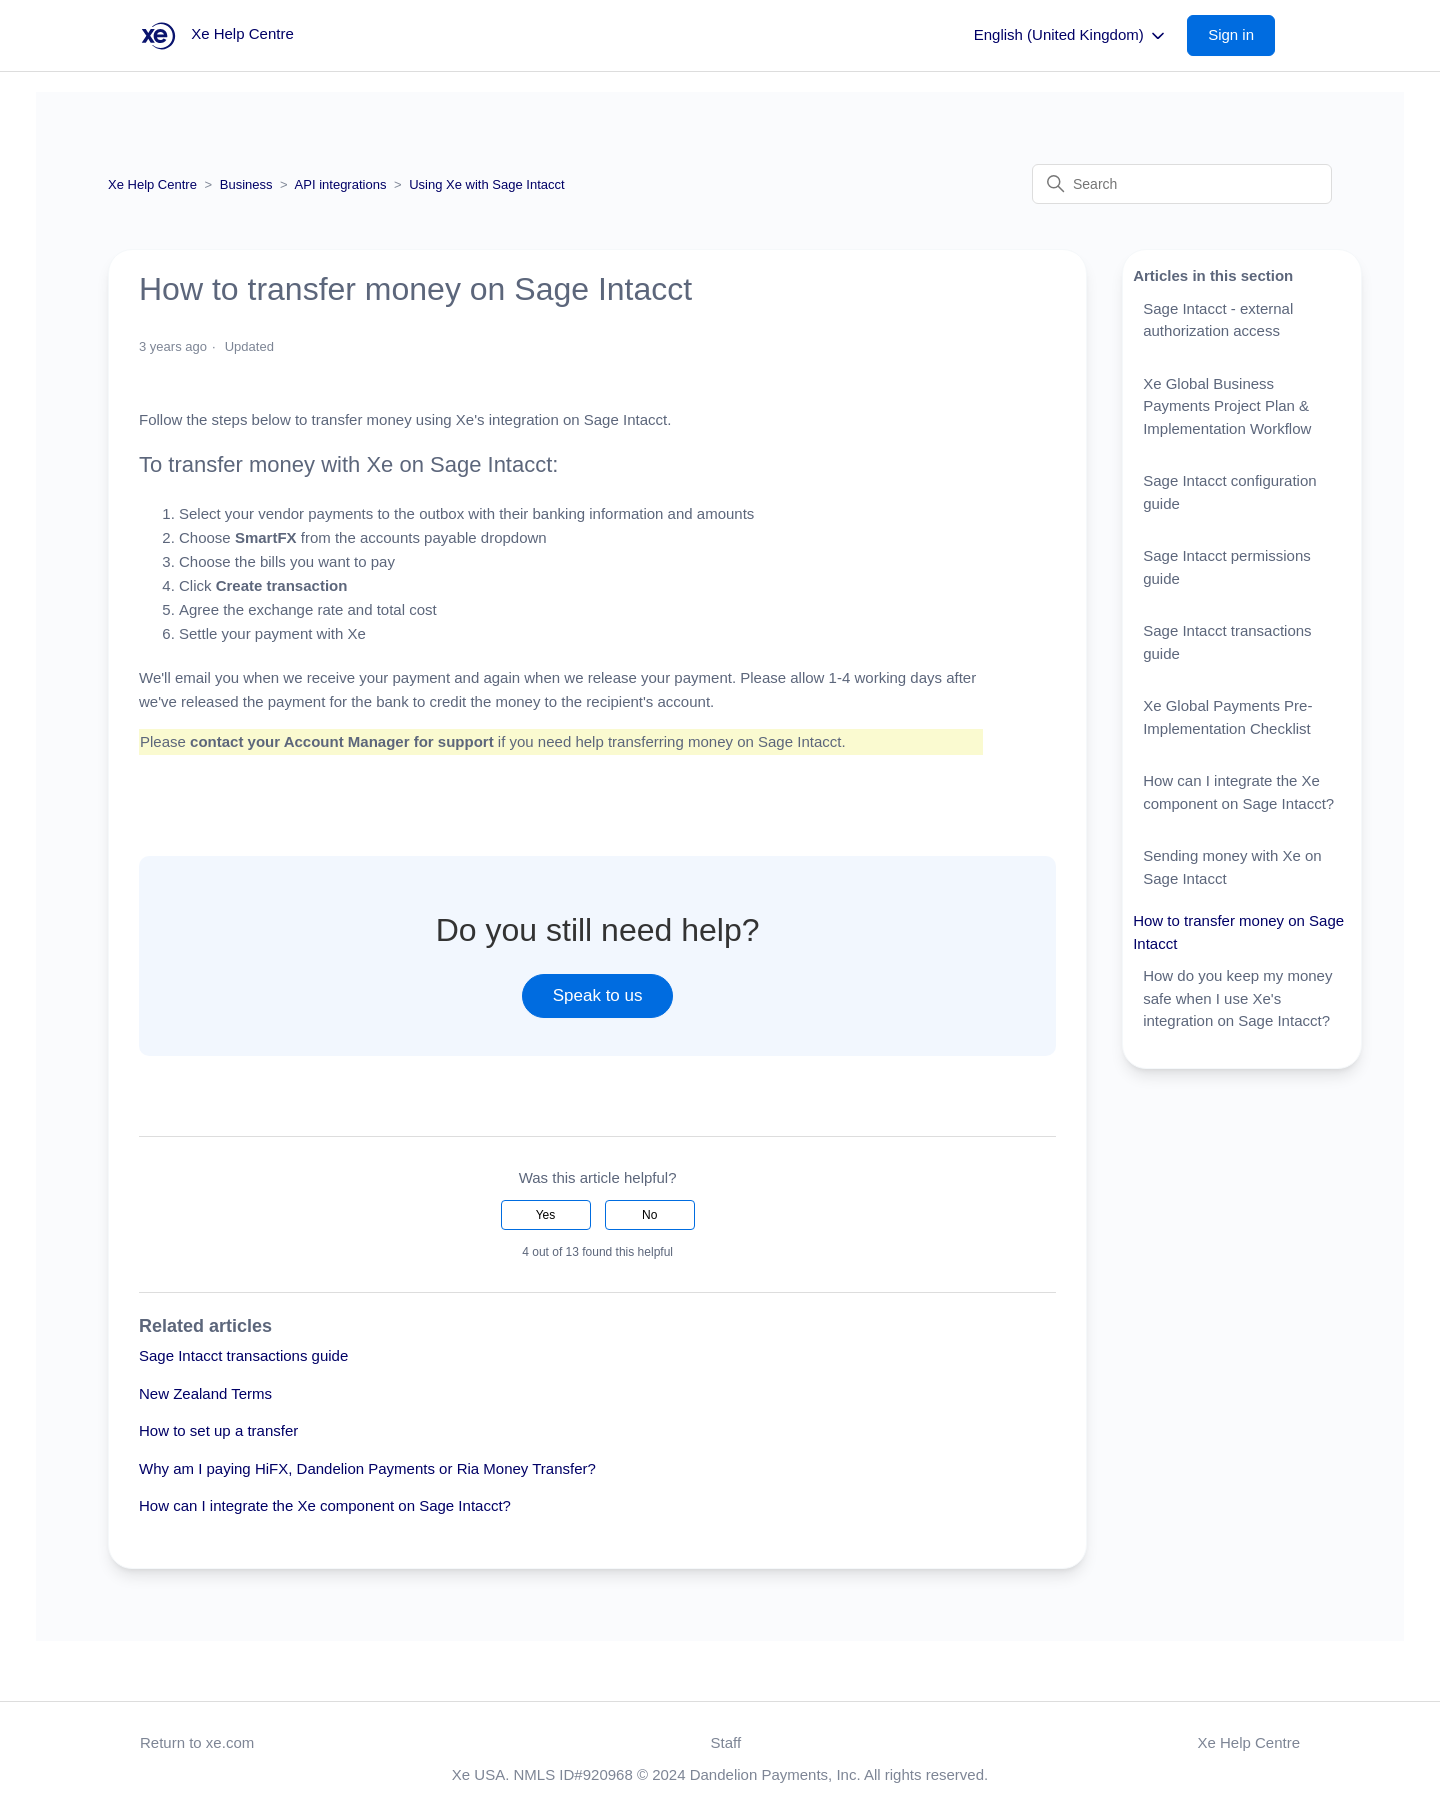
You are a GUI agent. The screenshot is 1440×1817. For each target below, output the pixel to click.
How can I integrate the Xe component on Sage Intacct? (325, 1505)
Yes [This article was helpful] (546, 1215)
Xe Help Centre (152, 184)
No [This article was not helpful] (649, 1215)
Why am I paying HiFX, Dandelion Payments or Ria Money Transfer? (367, 1468)
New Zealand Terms (205, 1393)
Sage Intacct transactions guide (243, 1355)
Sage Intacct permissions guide (1227, 567)
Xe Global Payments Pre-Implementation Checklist (1227, 717)
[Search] (1182, 184)
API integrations (341, 184)
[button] (1241, 35)
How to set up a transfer (218, 1430)
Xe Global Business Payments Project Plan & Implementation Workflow (1227, 406)
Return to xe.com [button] (197, 1742)
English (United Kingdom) (1071, 36)
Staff (726, 1742)
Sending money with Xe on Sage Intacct (1232, 867)
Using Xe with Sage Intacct (486, 184)
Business (246, 184)
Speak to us (598, 995)
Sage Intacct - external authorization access (1218, 320)
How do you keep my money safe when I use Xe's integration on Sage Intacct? (1237, 998)
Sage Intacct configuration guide (1229, 492)
